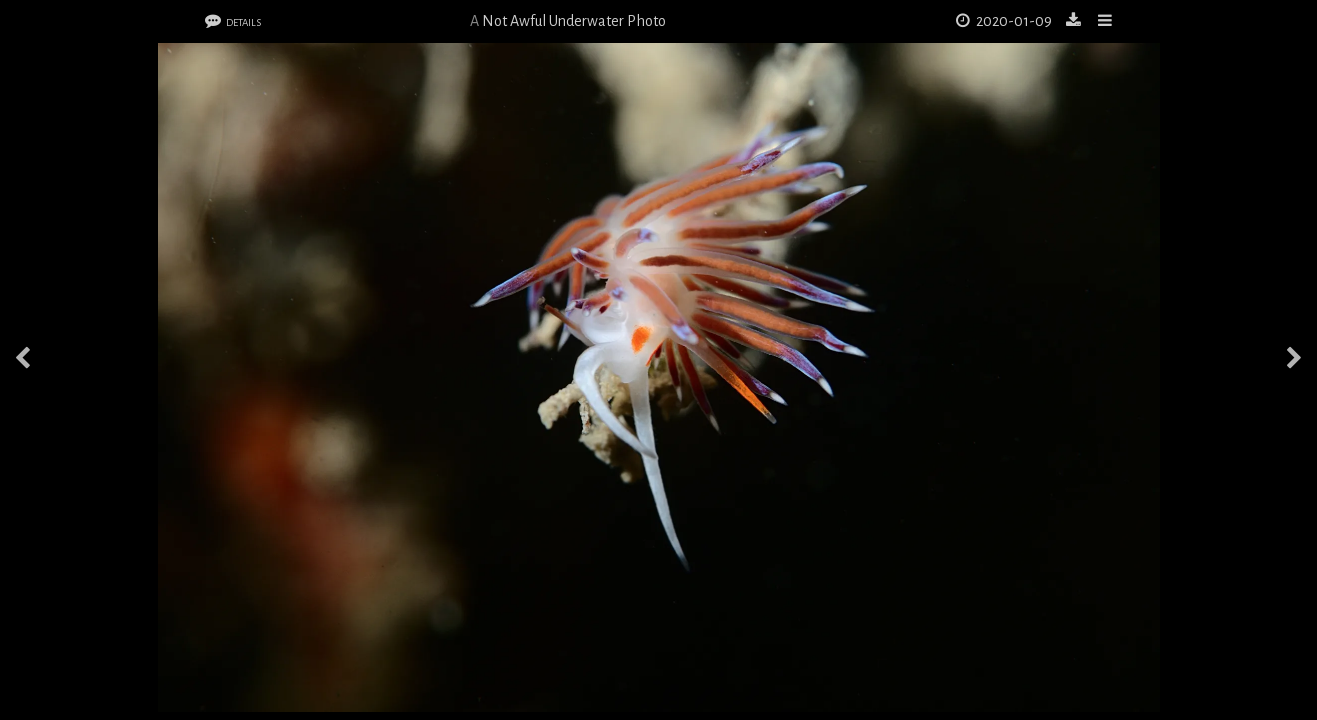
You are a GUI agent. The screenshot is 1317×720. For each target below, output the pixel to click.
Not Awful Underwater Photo (574, 21)
